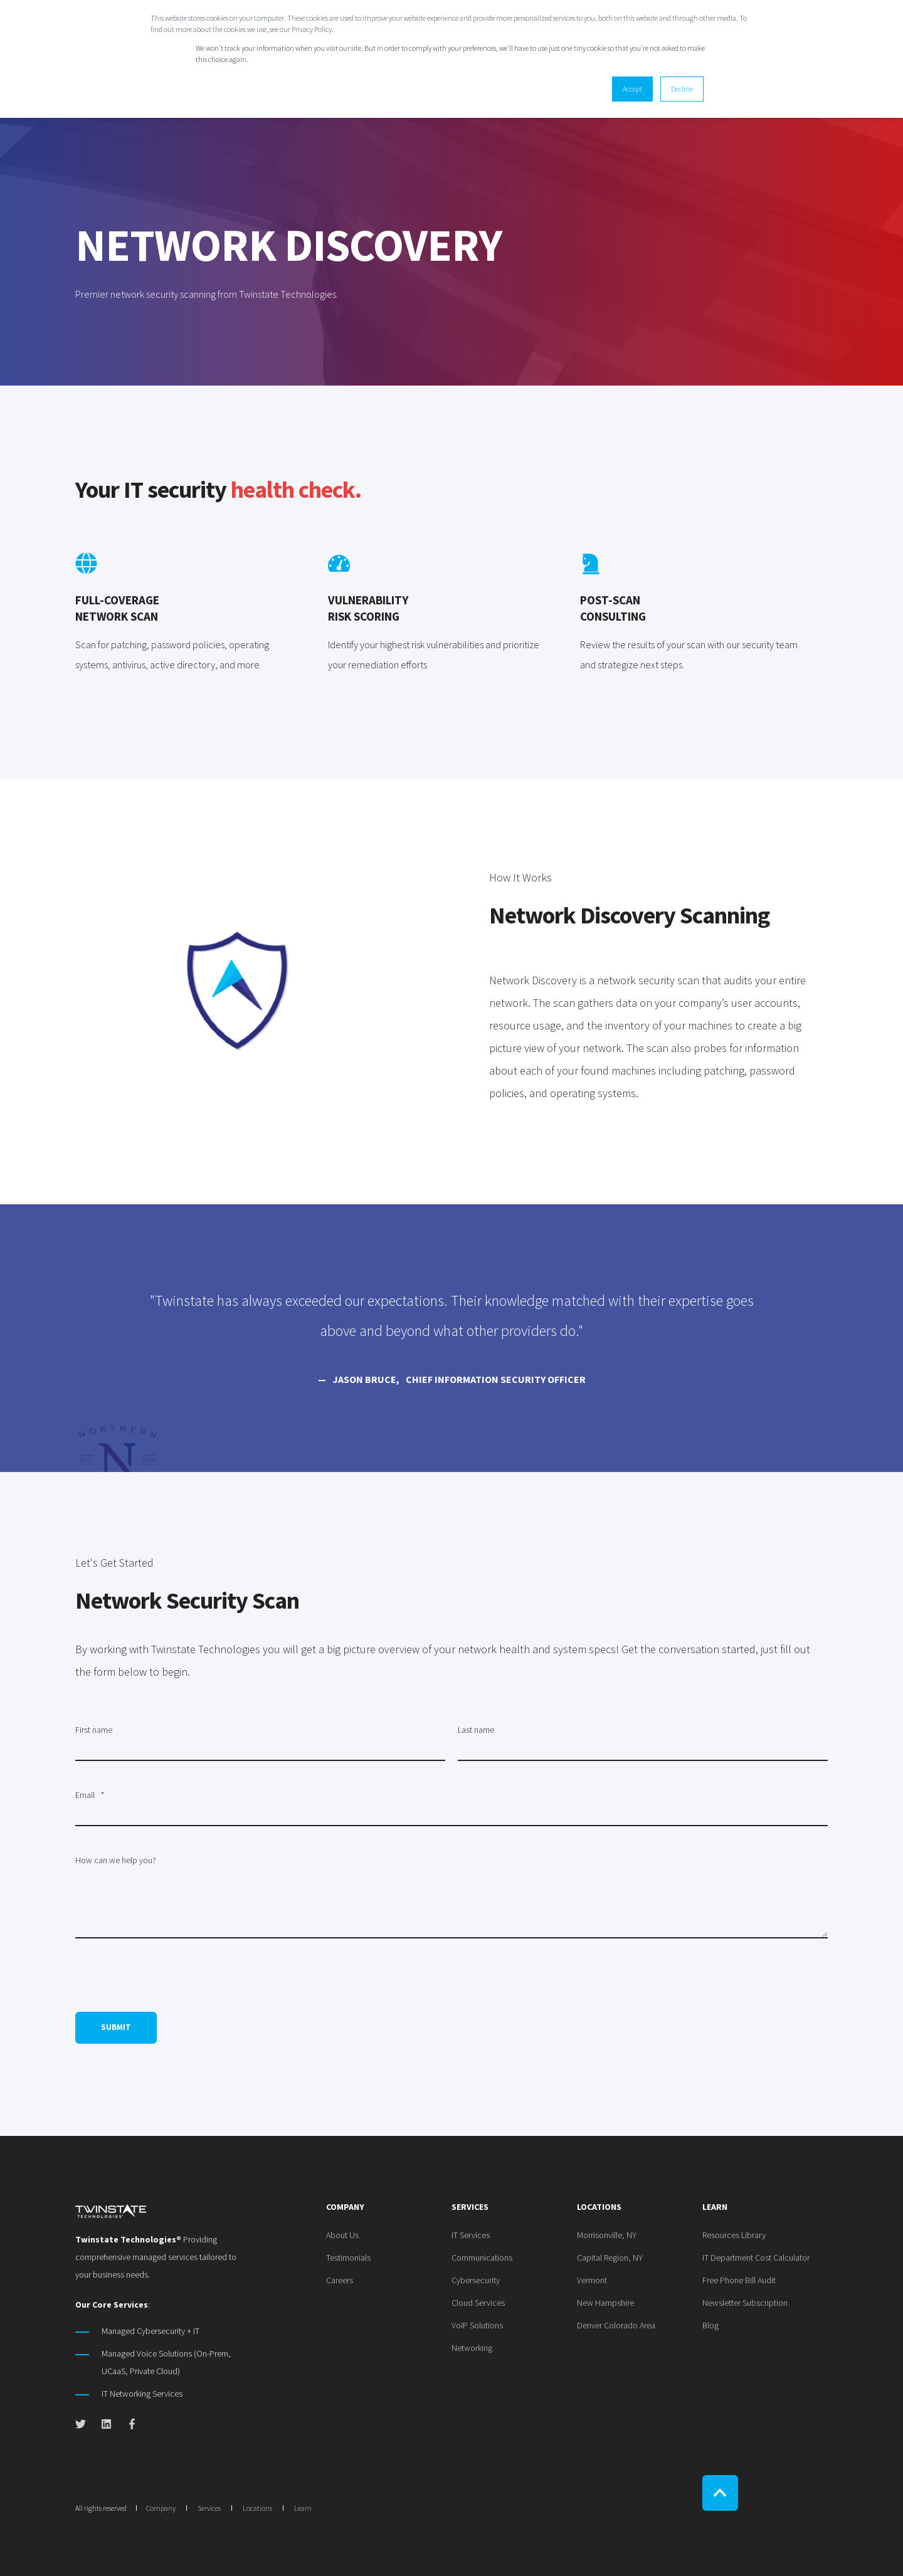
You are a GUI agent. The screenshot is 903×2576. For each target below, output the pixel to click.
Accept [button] (632, 88)
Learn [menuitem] (714, 2207)
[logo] (110, 2210)
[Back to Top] (720, 2493)
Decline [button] (682, 88)
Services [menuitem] (470, 2207)
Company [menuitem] (345, 2207)
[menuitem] (342, 2235)
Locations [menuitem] (599, 2207)
